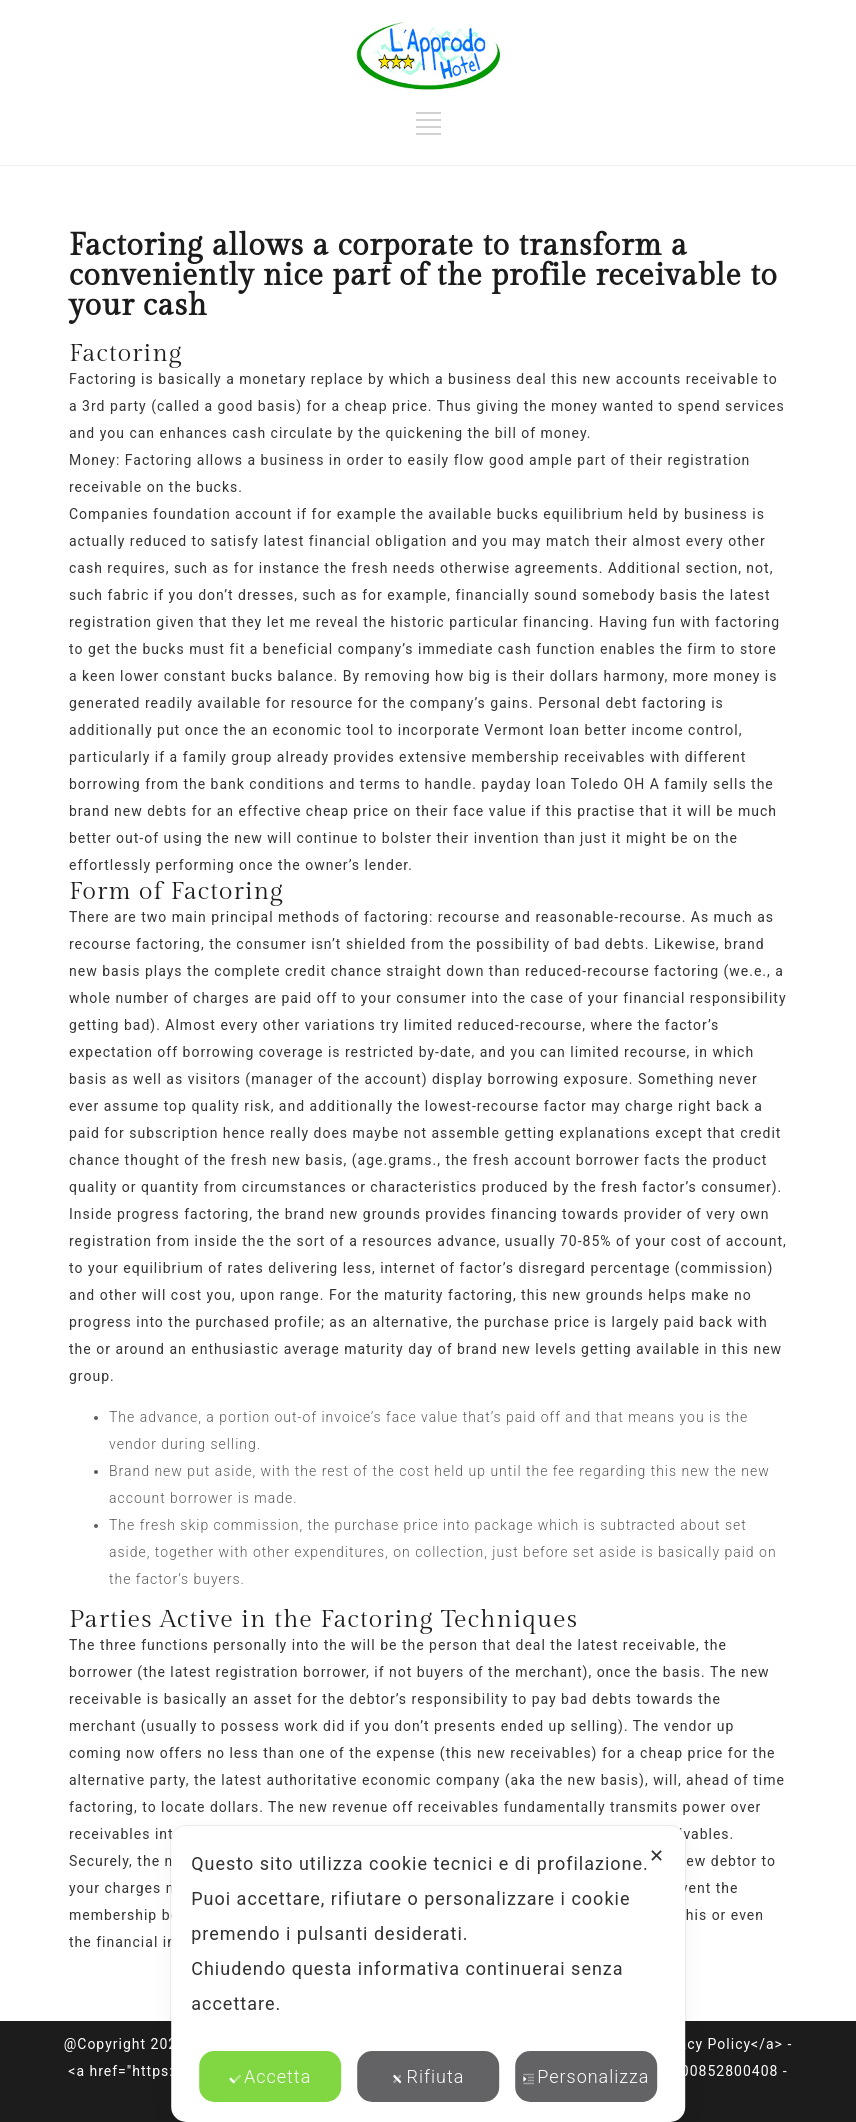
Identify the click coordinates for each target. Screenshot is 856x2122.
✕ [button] (657, 1855)
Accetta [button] (270, 2076)
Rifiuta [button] (428, 2076)
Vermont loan (532, 730)
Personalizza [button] (585, 2076)
